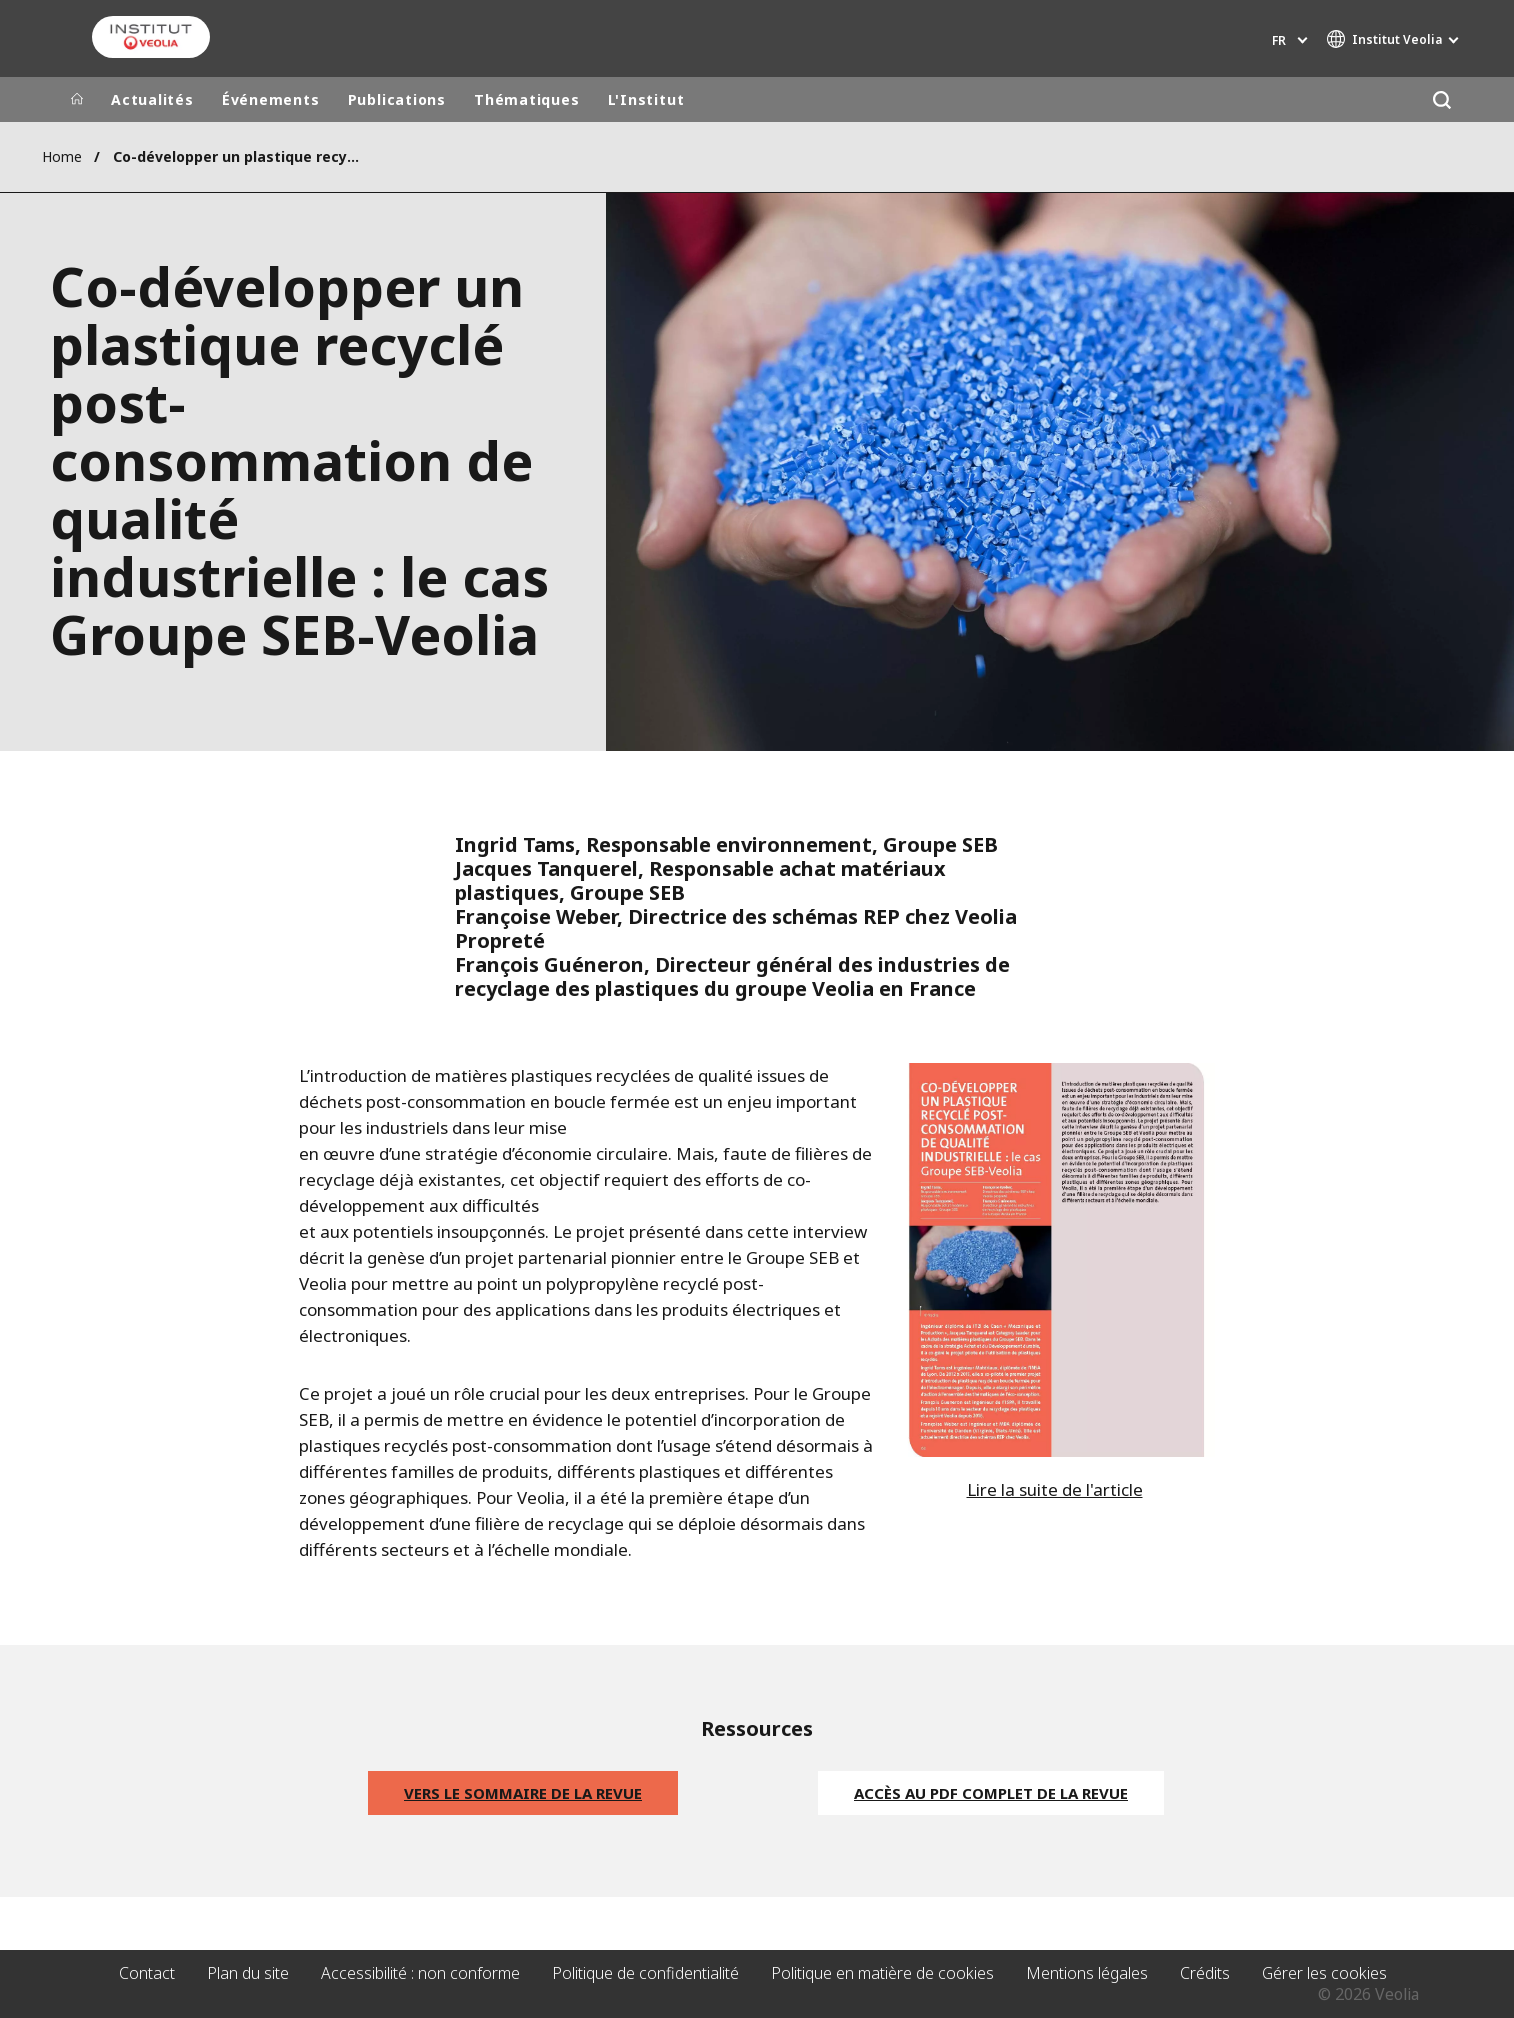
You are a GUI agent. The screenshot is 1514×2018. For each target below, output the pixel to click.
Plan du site (248, 1973)
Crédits (1205, 1973)
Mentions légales (1087, 1973)
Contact (147, 1973)
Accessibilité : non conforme (420, 1973)
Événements (271, 99)
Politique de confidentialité (645, 1973)
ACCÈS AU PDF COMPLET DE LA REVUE (991, 1793)
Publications (397, 99)
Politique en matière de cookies (882, 1973)
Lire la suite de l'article (1055, 1489)
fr (1279, 40)
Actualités (152, 99)
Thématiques (527, 99)
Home (62, 156)
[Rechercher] (1441, 99)
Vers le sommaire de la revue (523, 1793)
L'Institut (646, 99)
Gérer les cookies (1324, 1973)
